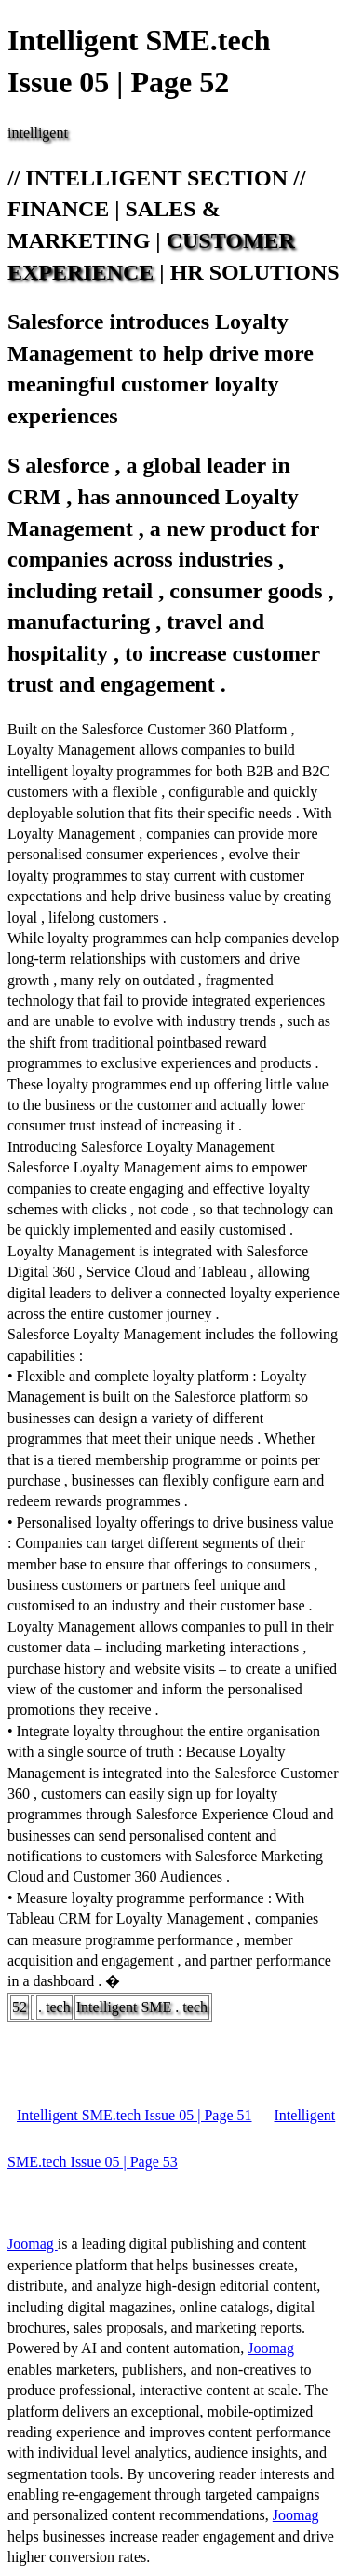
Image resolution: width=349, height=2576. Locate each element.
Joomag (32, 2244)
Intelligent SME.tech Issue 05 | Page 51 (134, 2115)
